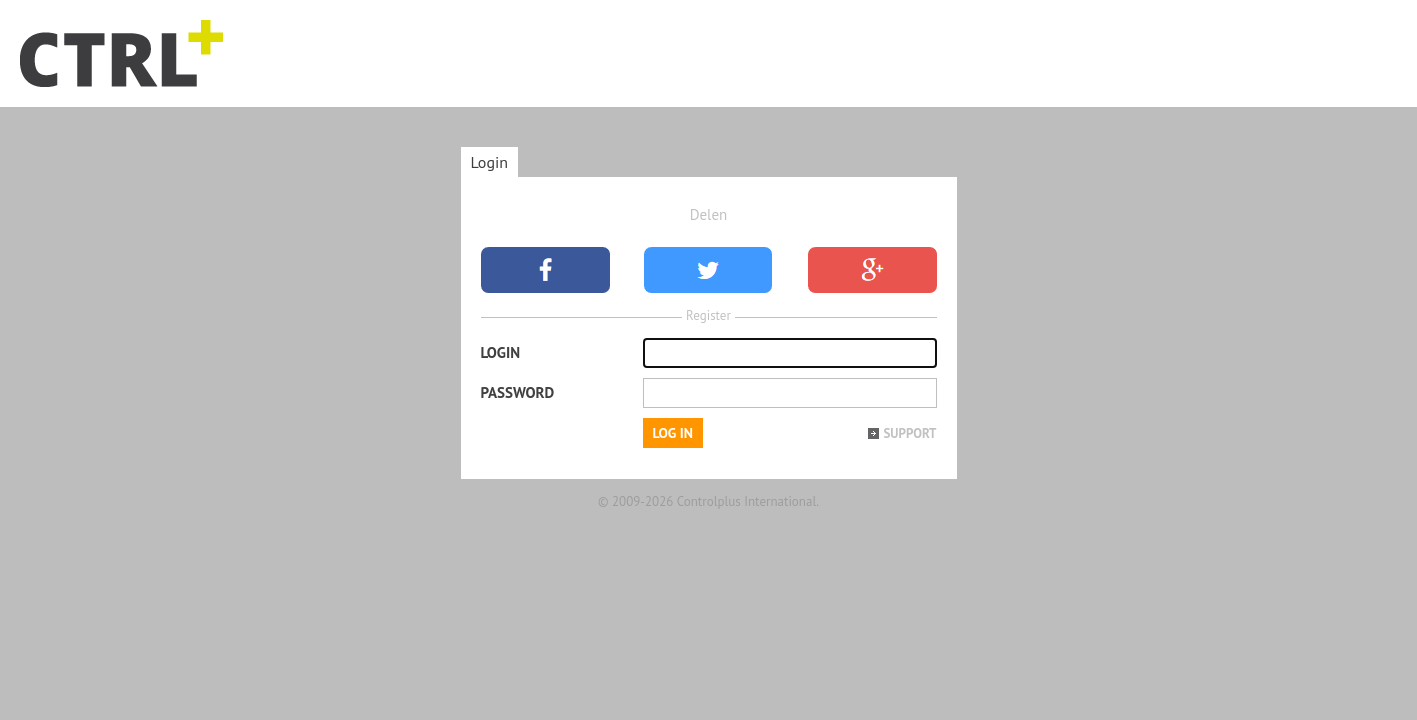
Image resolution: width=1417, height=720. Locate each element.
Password (518, 392)
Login (490, 162)
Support (909, 433)
